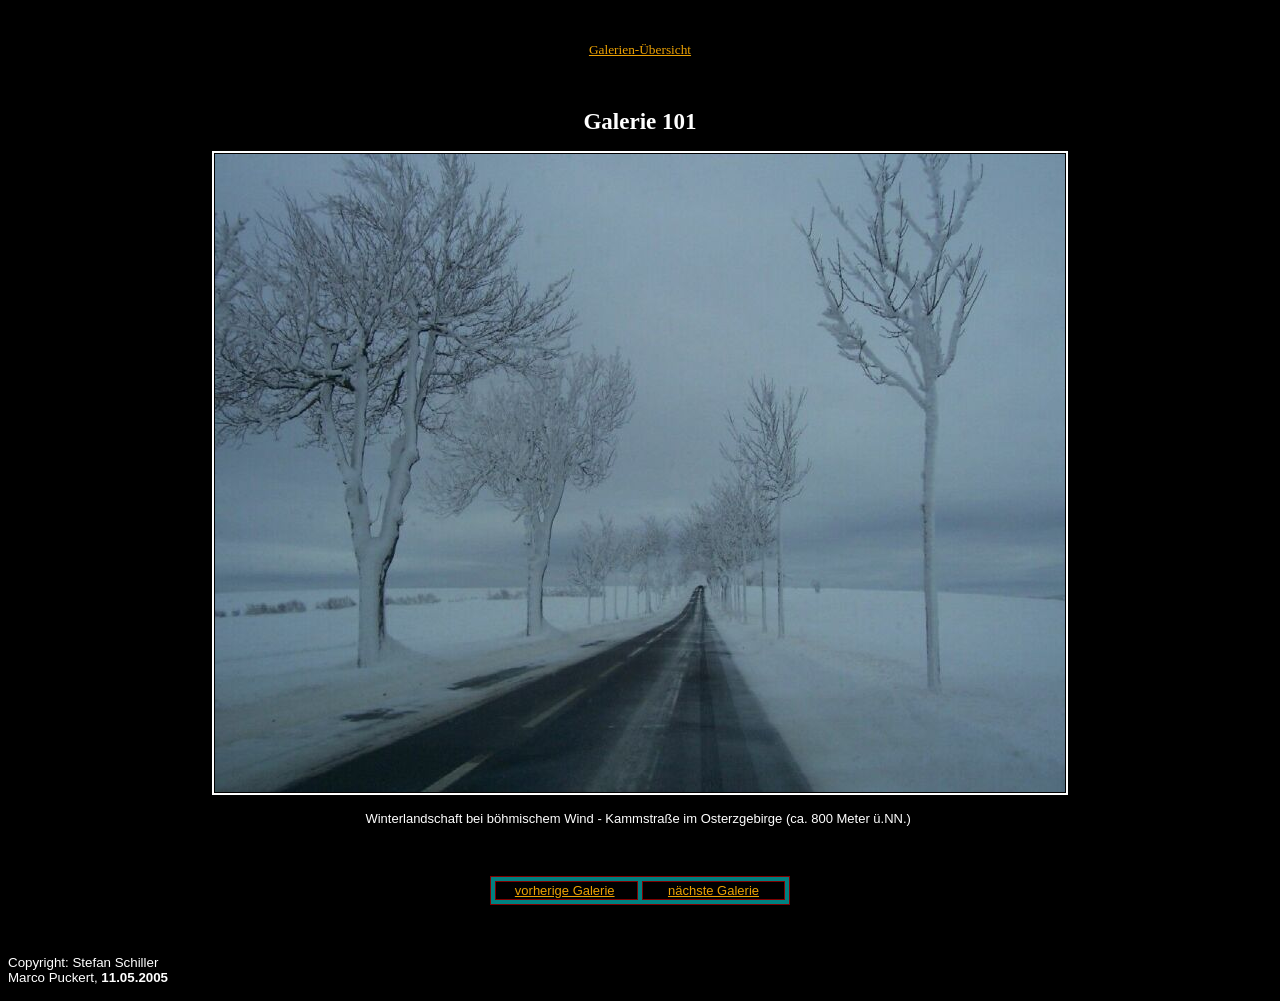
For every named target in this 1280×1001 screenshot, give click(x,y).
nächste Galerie (713, 890)
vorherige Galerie (565, 890)
